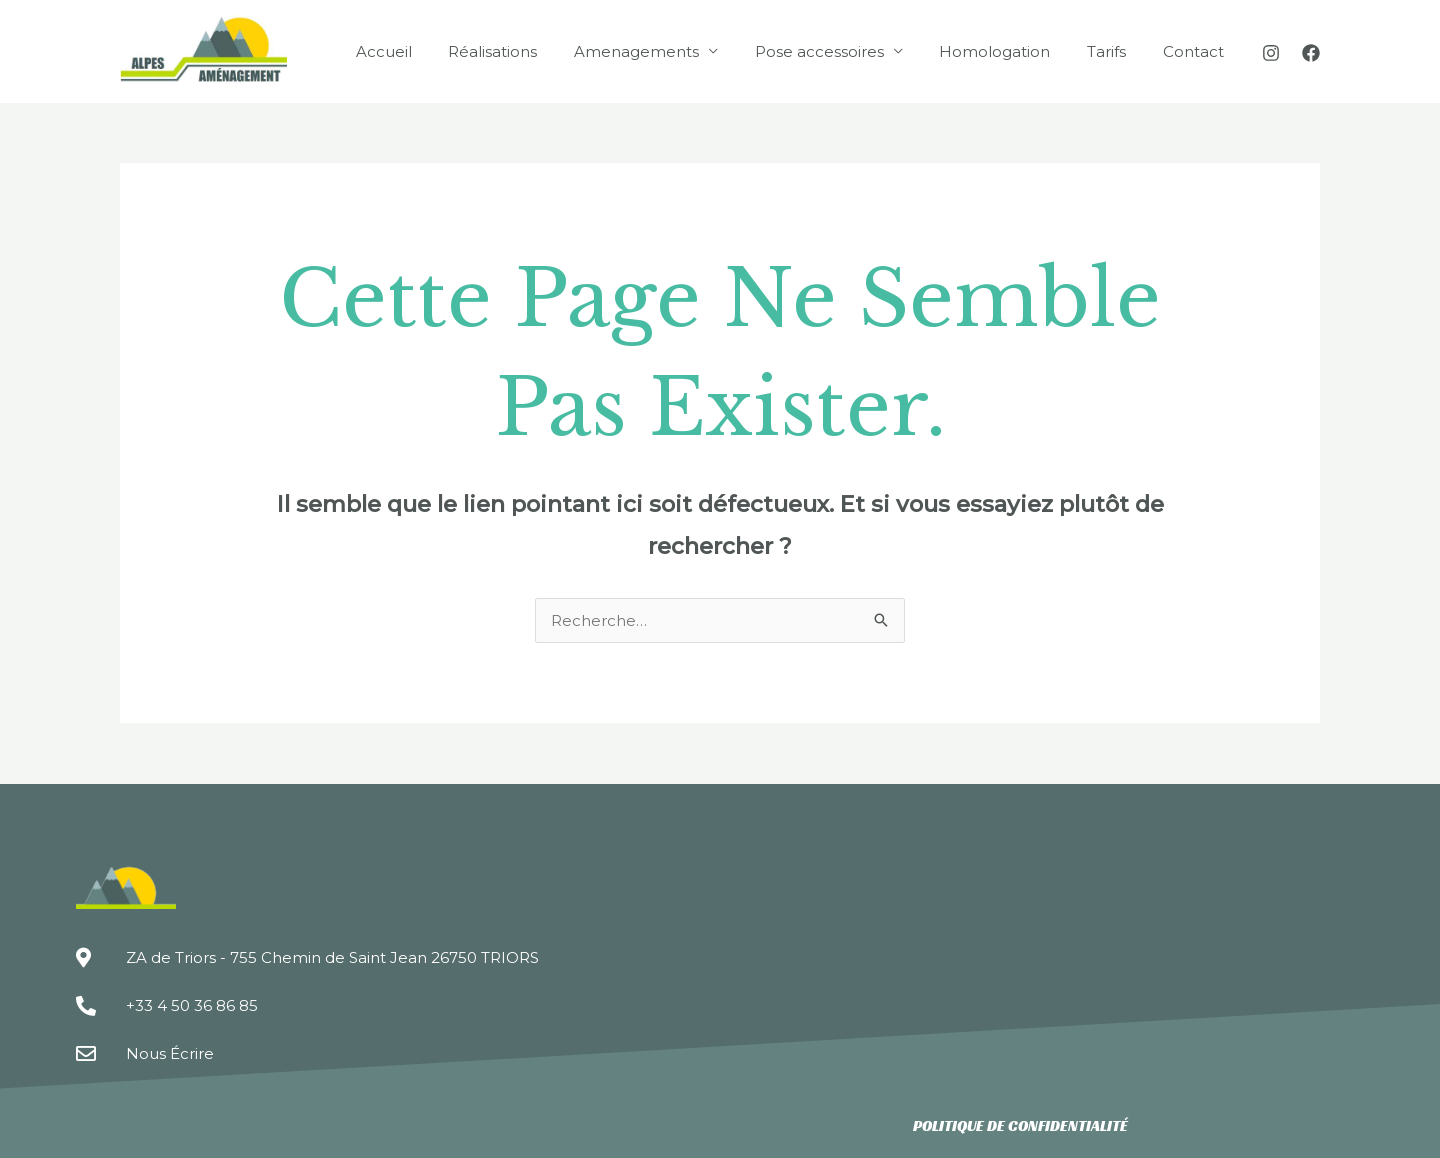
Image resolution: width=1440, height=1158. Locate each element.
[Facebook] (1311, 53)
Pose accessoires (842, 51)
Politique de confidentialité (1020, 1125)
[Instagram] (1271, 53)
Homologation (1011, 51)
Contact (1196, 51)
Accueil (427, 51)
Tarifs (1116, 51)
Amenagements (666, 51)
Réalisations (529, 51)
